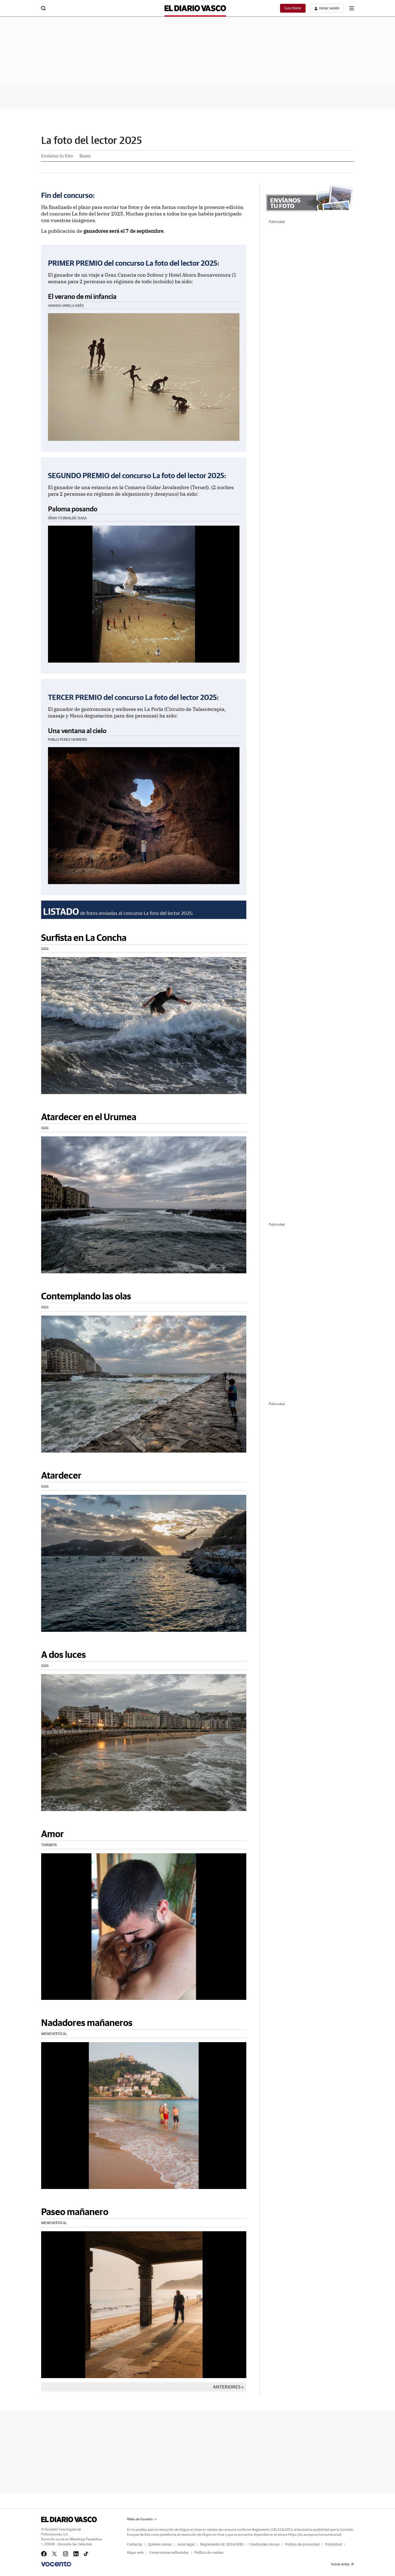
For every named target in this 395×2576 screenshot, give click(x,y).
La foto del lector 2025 (91, 141)
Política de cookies (209, 2553)
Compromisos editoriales (169, 2553)
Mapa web (135, 2553)
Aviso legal (186, 2544)
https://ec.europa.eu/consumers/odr (314, 2534)
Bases (85, 156)
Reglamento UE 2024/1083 (222, 2544)
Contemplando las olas (86, 1296)
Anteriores (227, 2386)
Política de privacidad (302, 2544)
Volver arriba (342, 2564)
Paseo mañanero (74, 2211)
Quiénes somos (160, 2544)
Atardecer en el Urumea (88, 1116)
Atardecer (61, 1475)
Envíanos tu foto (57, 156)
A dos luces (63, 1654)
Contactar (135, 2544)
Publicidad (333, 2544)
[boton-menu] (351, 8)
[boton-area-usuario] (327, 8)
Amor (52, 1833)
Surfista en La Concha (83, 937)
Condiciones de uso (264, 2544)
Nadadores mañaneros (86, 2022)
